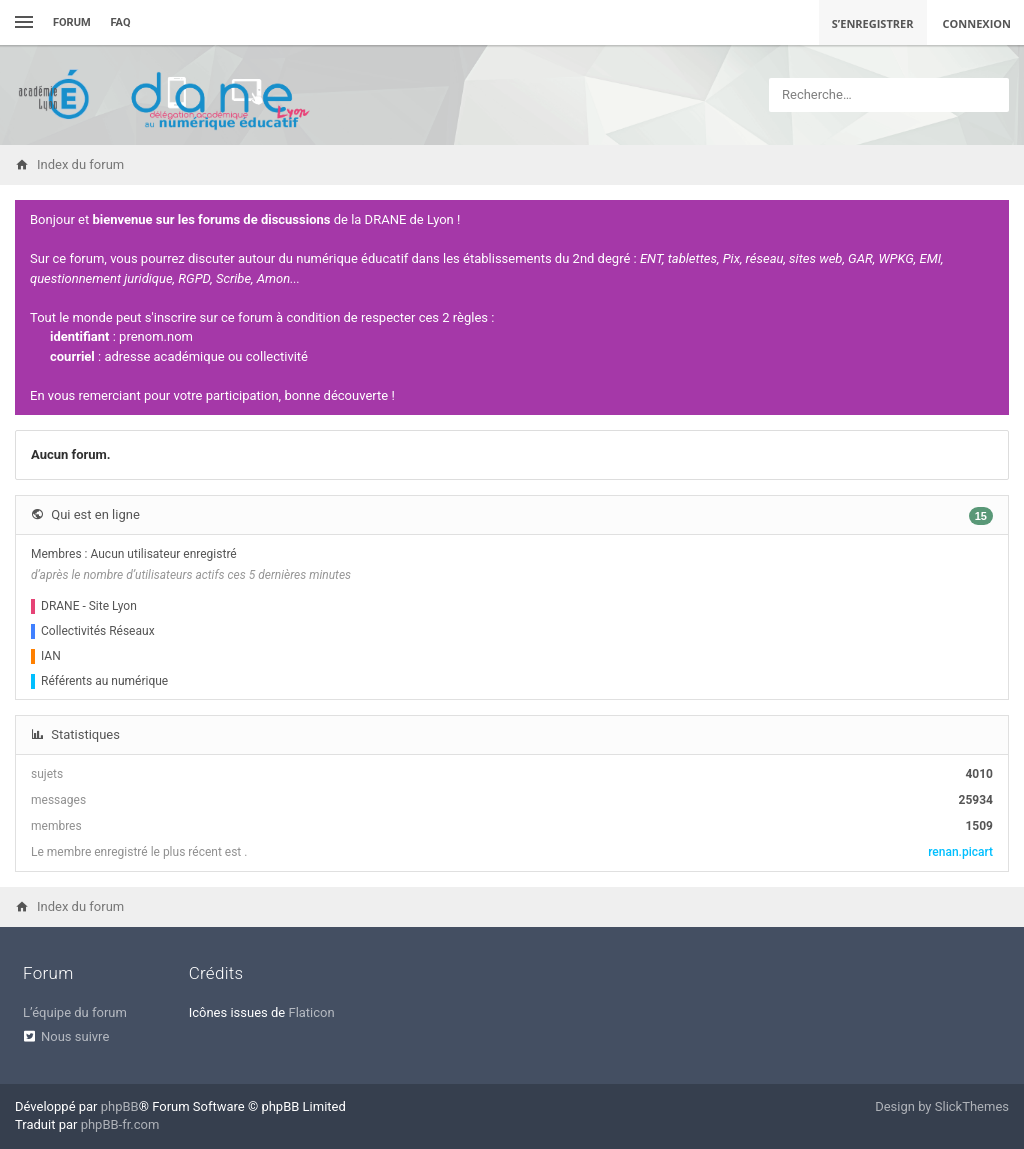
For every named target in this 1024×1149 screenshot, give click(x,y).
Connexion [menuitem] (977, 23)
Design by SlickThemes (942, 1106)
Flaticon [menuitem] (311, 1012)
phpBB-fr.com (120, 1124)
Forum (72, 22)
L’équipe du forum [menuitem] (75, 1012)
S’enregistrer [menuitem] (873, 23)
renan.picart (960, 852)
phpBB (120, 1106)
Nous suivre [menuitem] (75, 1036)
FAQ (121, 22)
